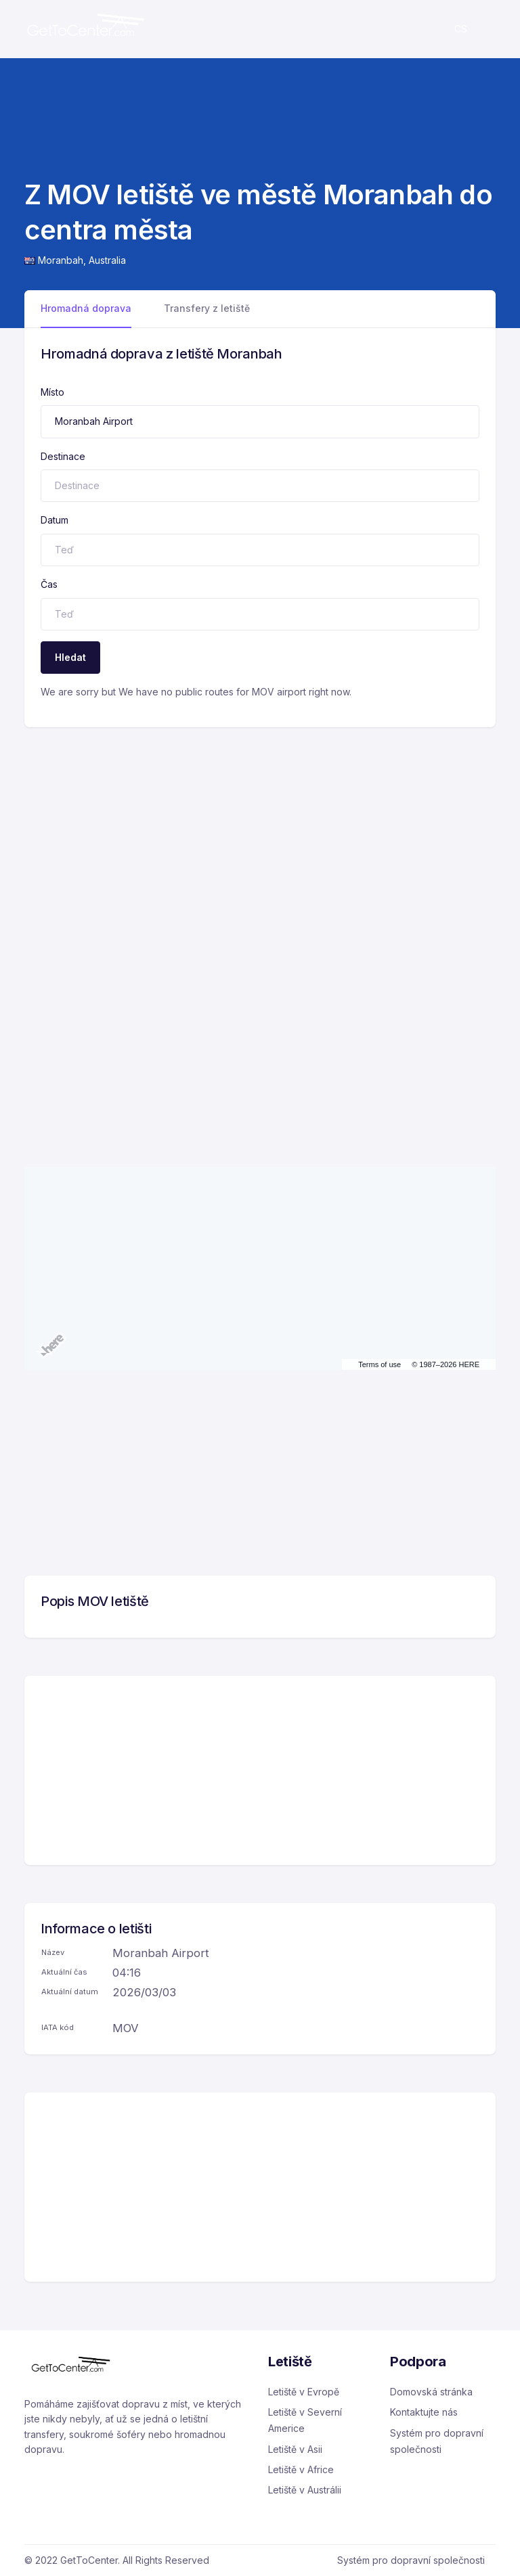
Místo (52, 392)
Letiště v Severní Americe (305, 2420)
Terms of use (379, 1364)
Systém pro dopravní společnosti (436, 2441)
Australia (107, 260)
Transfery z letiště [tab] (207, 308)
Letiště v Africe (301, 2469)
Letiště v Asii (295, 2449)
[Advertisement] (260, 828)
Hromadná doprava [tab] (86, 308)
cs (460, 28)
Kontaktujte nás (424, 2412)
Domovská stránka (431, 2391)
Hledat (70, 657)
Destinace (63, 456)
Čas (49, 584)
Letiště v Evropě (303, 2391)
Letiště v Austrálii (304, 2490)
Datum (54, 520)
